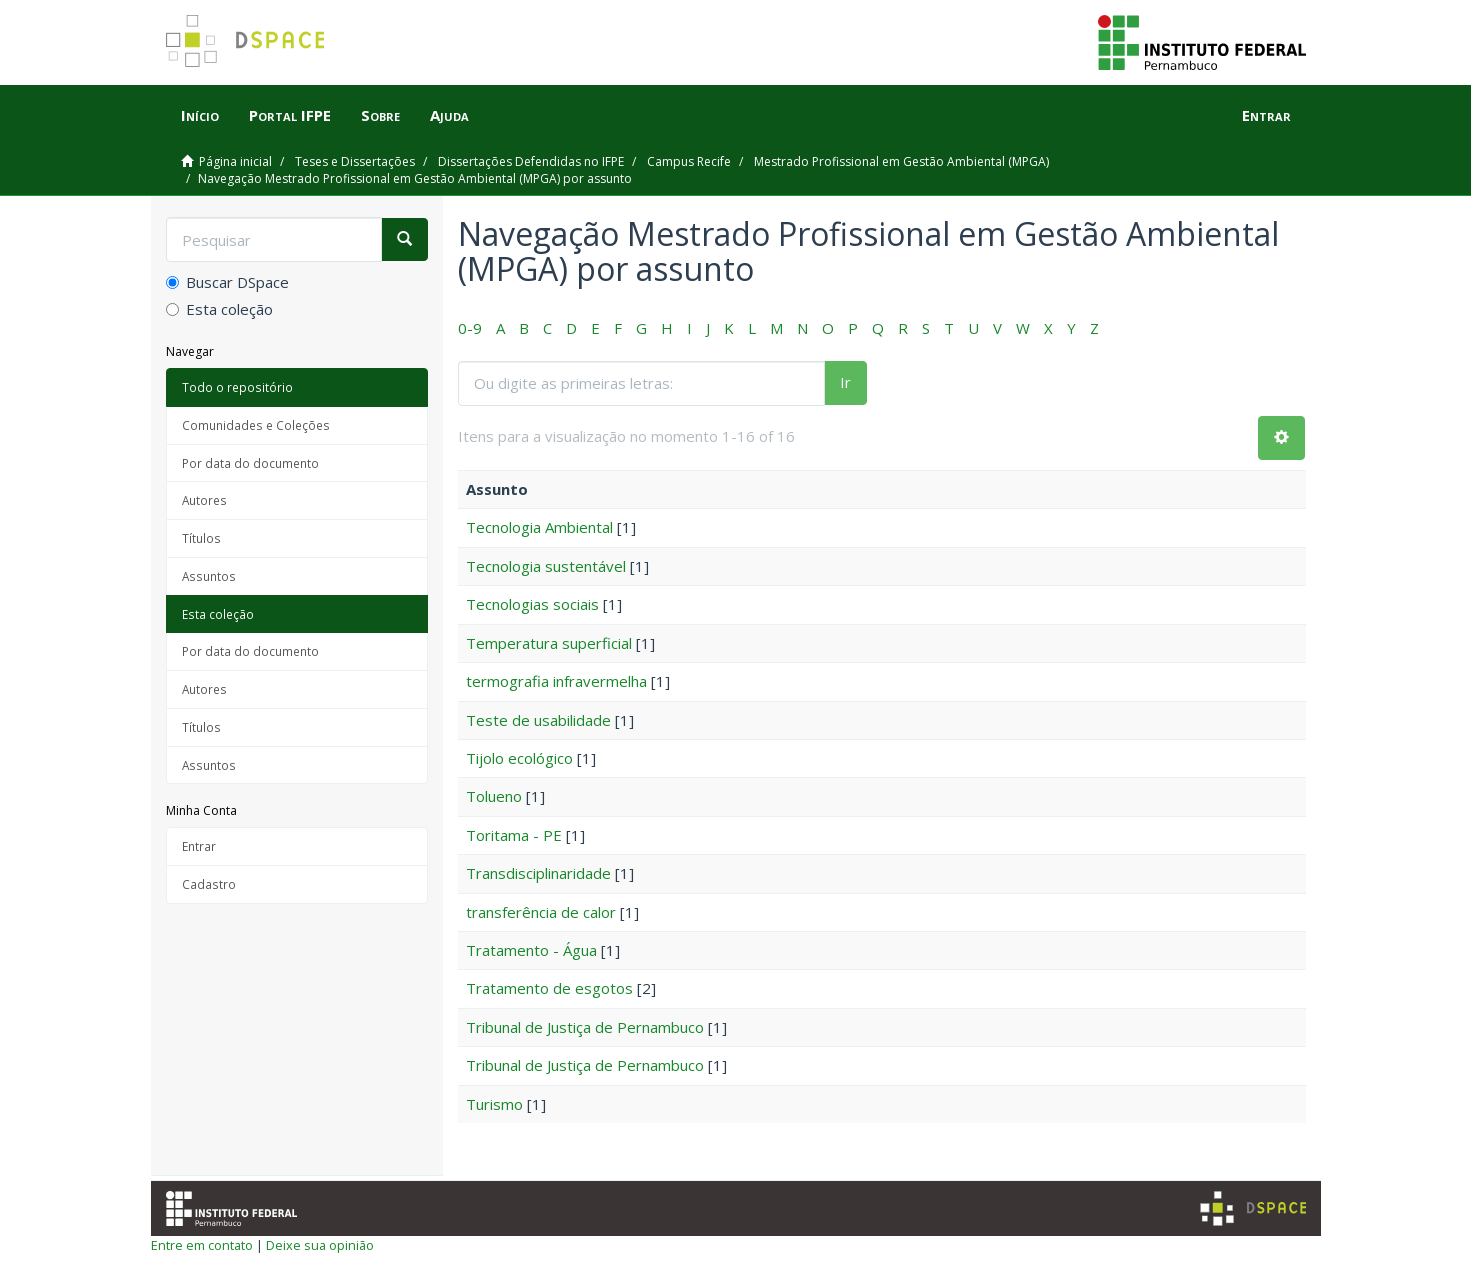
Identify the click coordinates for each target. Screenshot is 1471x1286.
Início (200, 115)
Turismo (494, 1104)
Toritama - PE (514, 835)
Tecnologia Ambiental (539, 527)
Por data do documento (250, 463)
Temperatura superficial (549, 643)
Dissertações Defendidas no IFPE (531, 161)
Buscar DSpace (227, 282)
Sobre (380, 115)
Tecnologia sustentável (546, 566)
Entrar (199, 846)
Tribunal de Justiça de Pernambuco (585, 1027)
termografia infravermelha (556, 681)
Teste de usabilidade (538, 720)
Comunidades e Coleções (256, 425)
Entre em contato (202, 1245)
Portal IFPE (290, 115)
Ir (845, 382)
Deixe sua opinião (320, 1245)
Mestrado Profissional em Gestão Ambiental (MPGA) (901, 161)
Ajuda (449, 115)
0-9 (470, 328)
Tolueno (494, 796)
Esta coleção (219, 309)
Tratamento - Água (531, 950)
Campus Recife (689, 161)
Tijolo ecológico (519, 758)
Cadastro (209, 884)
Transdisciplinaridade (538, 873)
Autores (204, 500)
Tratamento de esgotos (549, 988)
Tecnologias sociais (532, 604)
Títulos (201, 538)
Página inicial (235, 161)
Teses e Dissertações (355, 161)
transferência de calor (541, 912)
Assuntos (209, 576)
